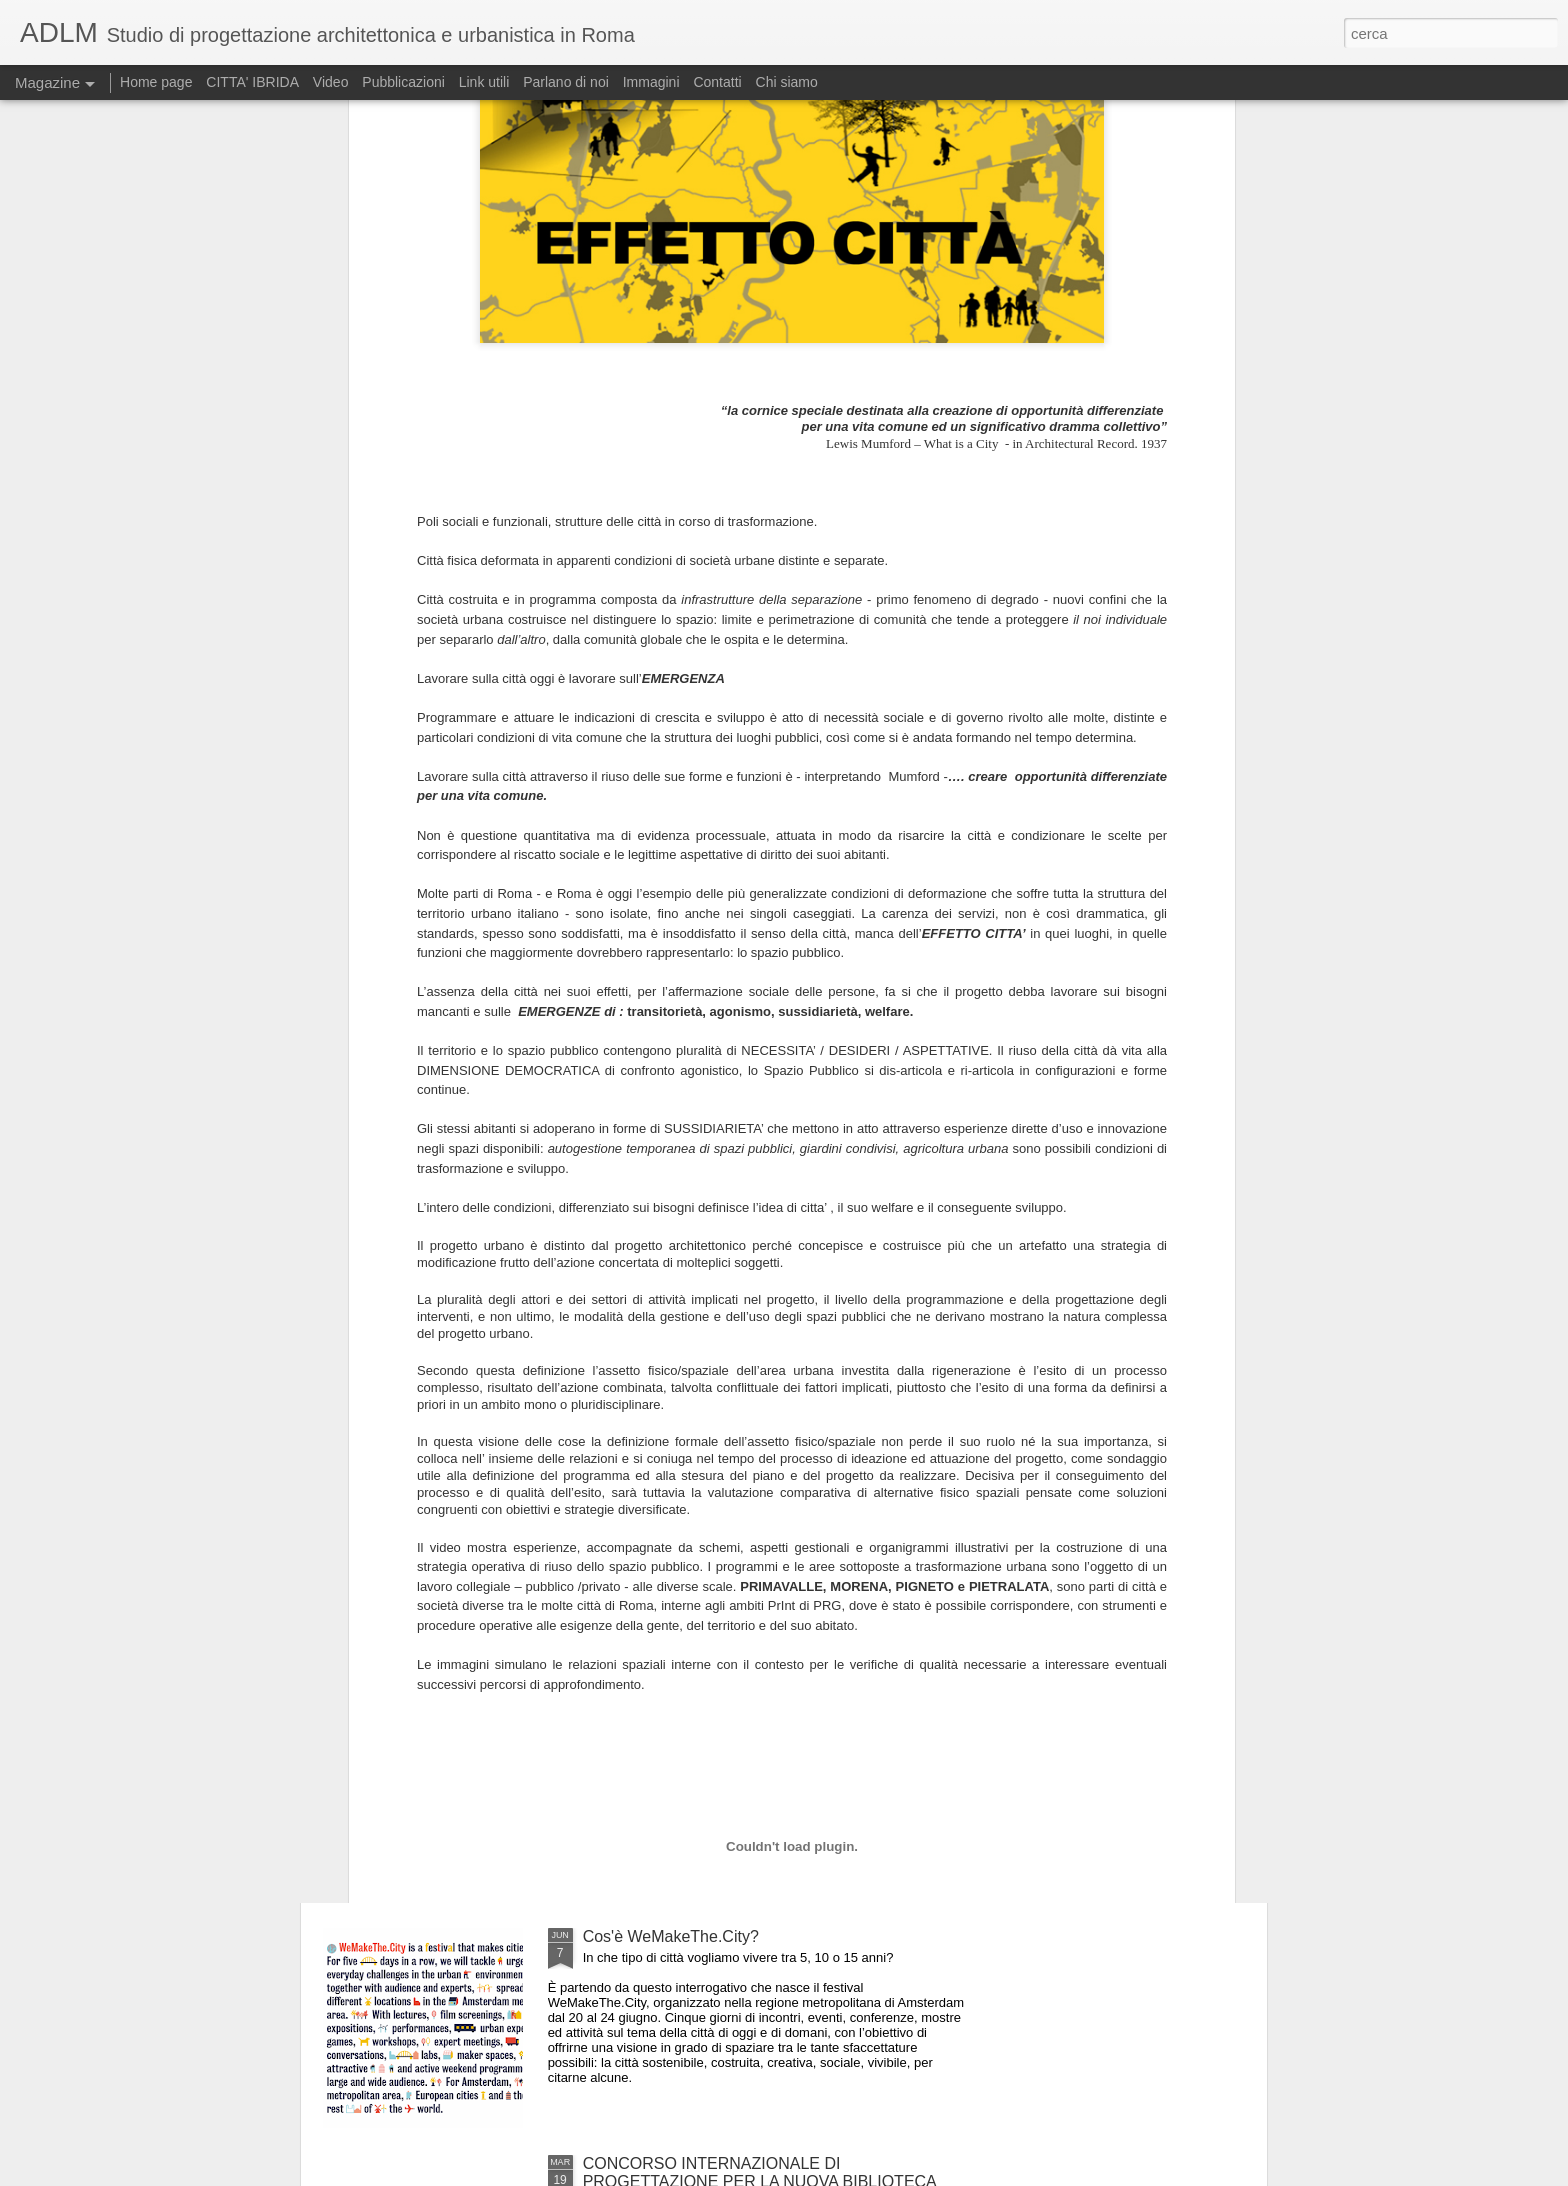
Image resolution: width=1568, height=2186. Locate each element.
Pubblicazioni (403, 82)
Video (331, 82)
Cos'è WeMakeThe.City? (671, 1936)
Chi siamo (787, 82)
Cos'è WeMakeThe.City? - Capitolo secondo (740, 1709)
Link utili (484, 82)
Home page (156, 82)
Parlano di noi (566, 82)
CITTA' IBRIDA (252, 82)
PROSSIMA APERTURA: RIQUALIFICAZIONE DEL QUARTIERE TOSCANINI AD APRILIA (766, 1491)
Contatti (717, 82)
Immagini (651, 82)
